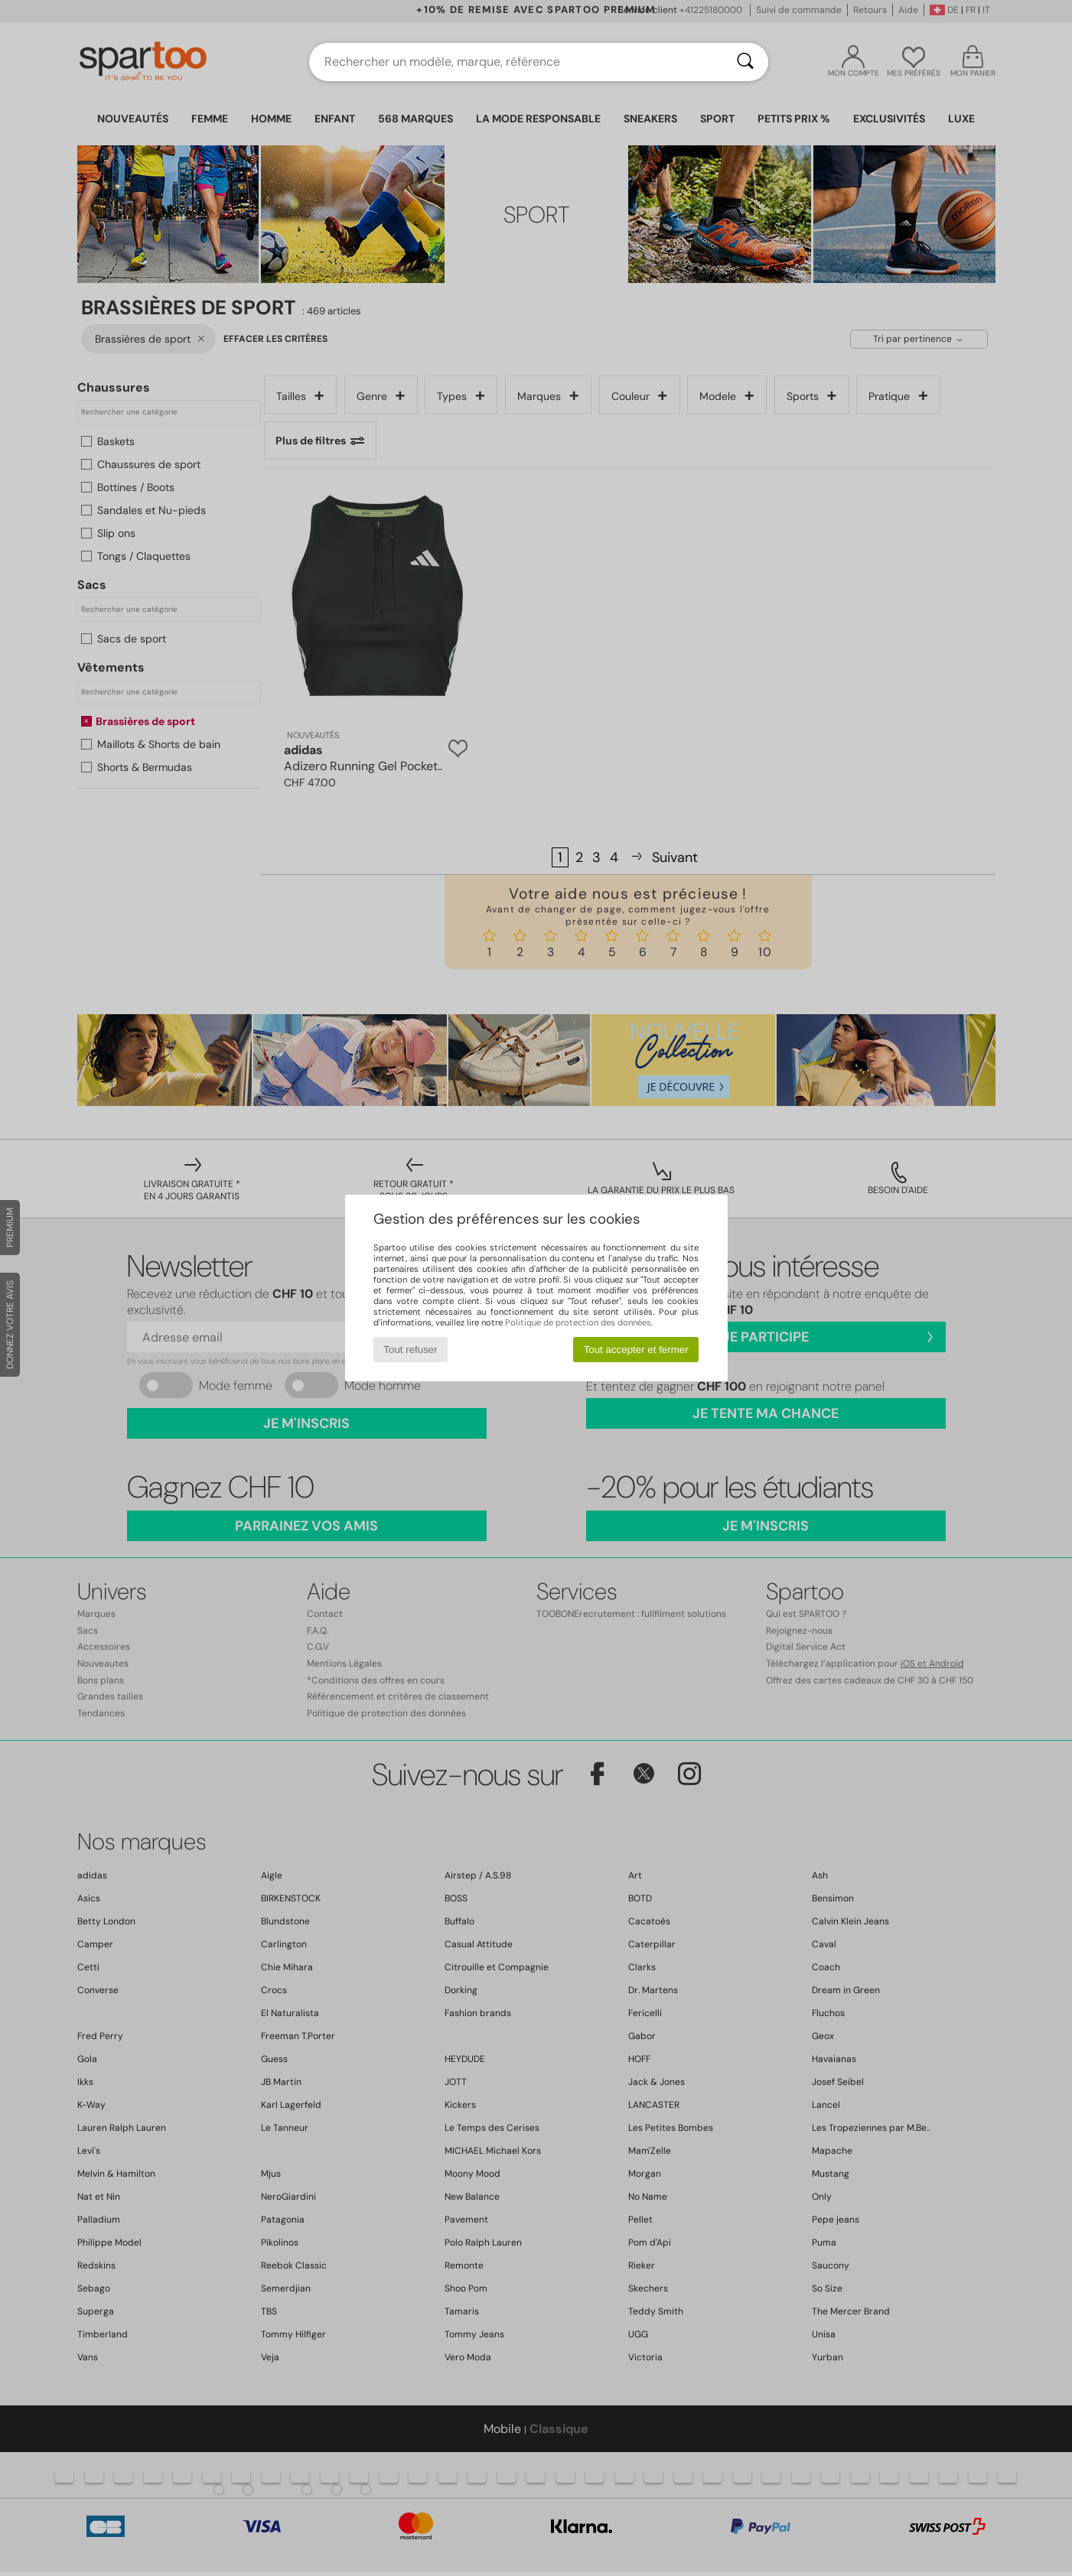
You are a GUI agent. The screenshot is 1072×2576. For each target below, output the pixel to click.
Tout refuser (410, 1349)
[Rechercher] (745, 62)
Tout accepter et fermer (636, 1349)
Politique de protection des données (578, 1322)
